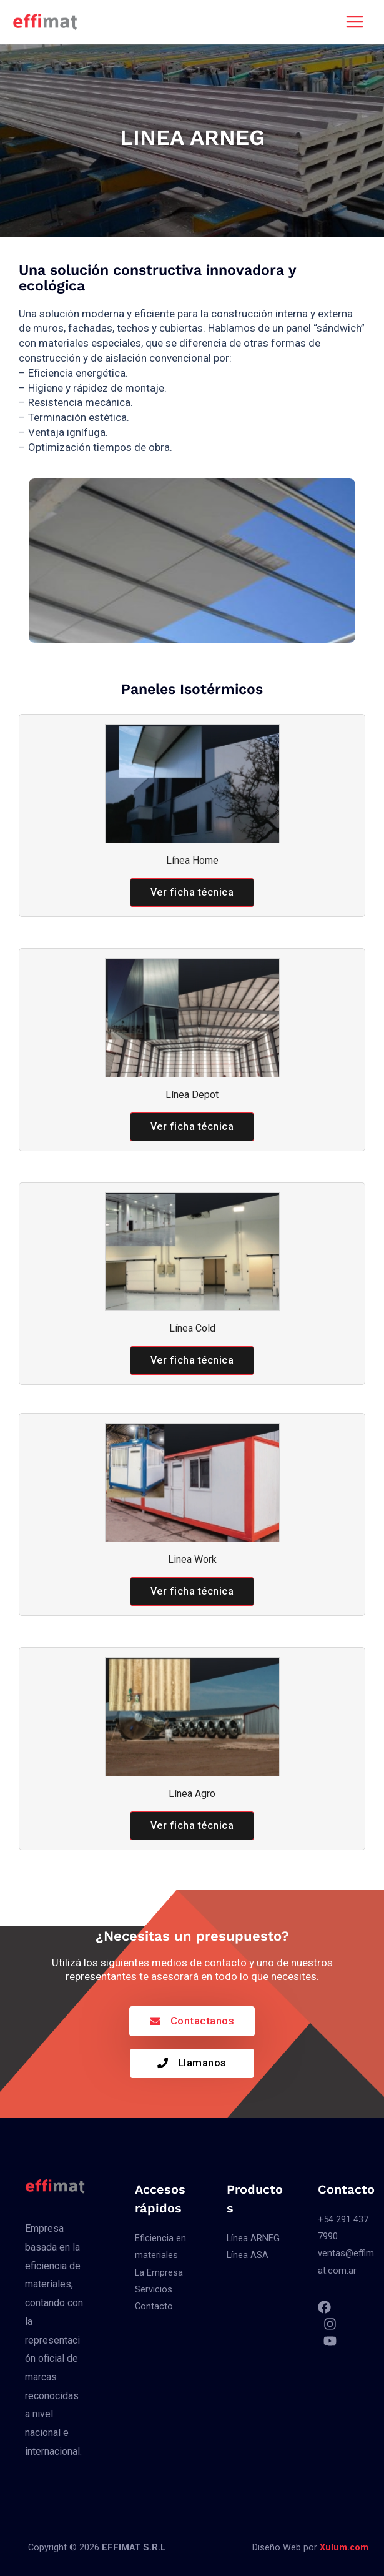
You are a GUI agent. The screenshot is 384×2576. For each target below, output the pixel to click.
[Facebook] (324, 2306)
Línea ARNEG (253, 2238)
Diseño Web (276, 2547)
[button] (192, 892)
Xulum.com (344, 2547)
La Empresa (159, 2271)
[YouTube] (330, 2340)
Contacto (154, 2305)
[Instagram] (330, 2323)
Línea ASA (247, 2255)
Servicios (153, 2288)
